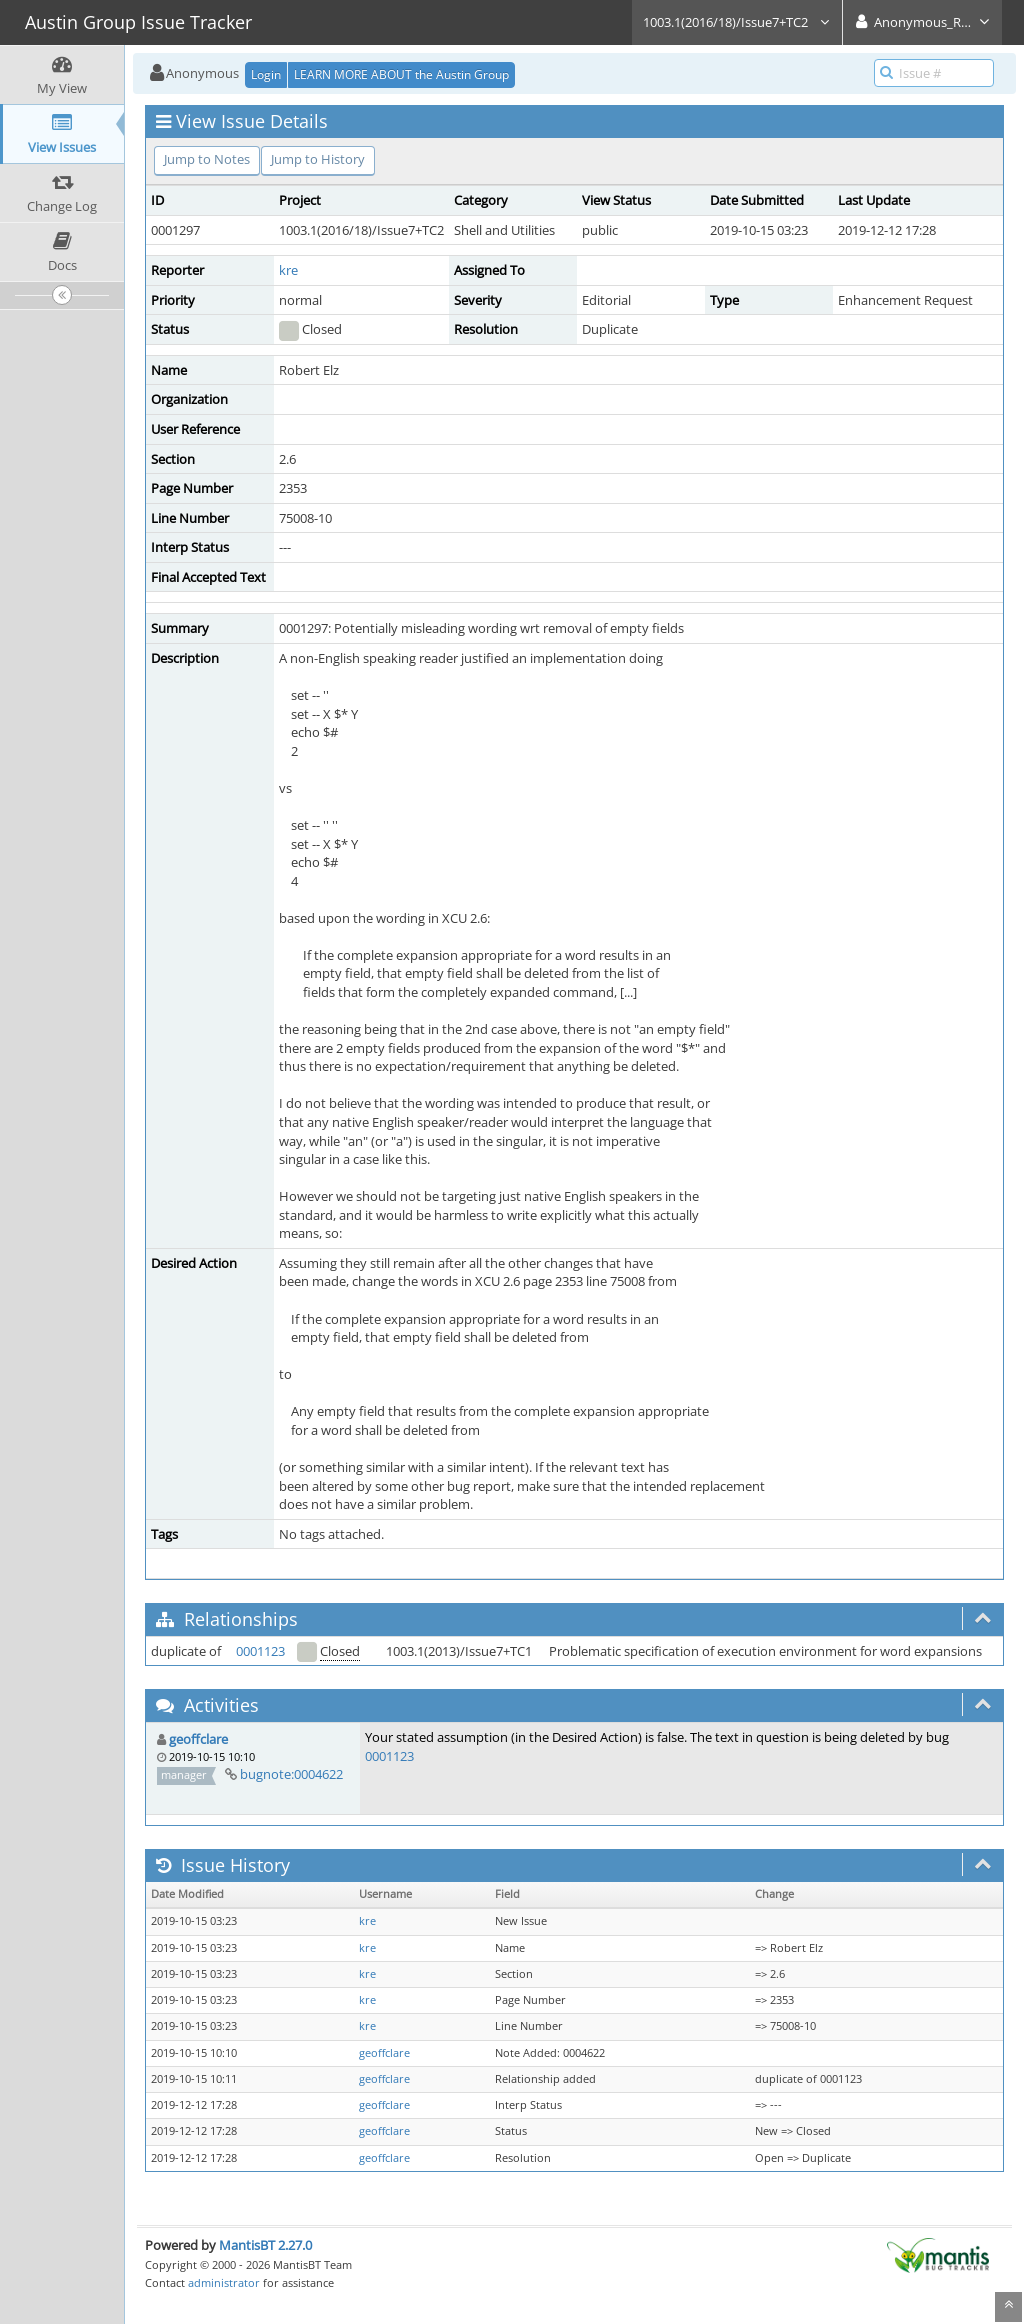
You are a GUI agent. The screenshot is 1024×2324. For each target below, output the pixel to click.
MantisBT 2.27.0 (265, 2245)
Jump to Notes (207, 159)
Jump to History (318, 159)
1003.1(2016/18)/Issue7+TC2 (737, 22)
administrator (224, 2282)
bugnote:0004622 (291, 1774)
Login (266, 74)
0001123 (260, 1651)
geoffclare (198, 1739)
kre (288, 270)
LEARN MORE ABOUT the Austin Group (401, 74)
